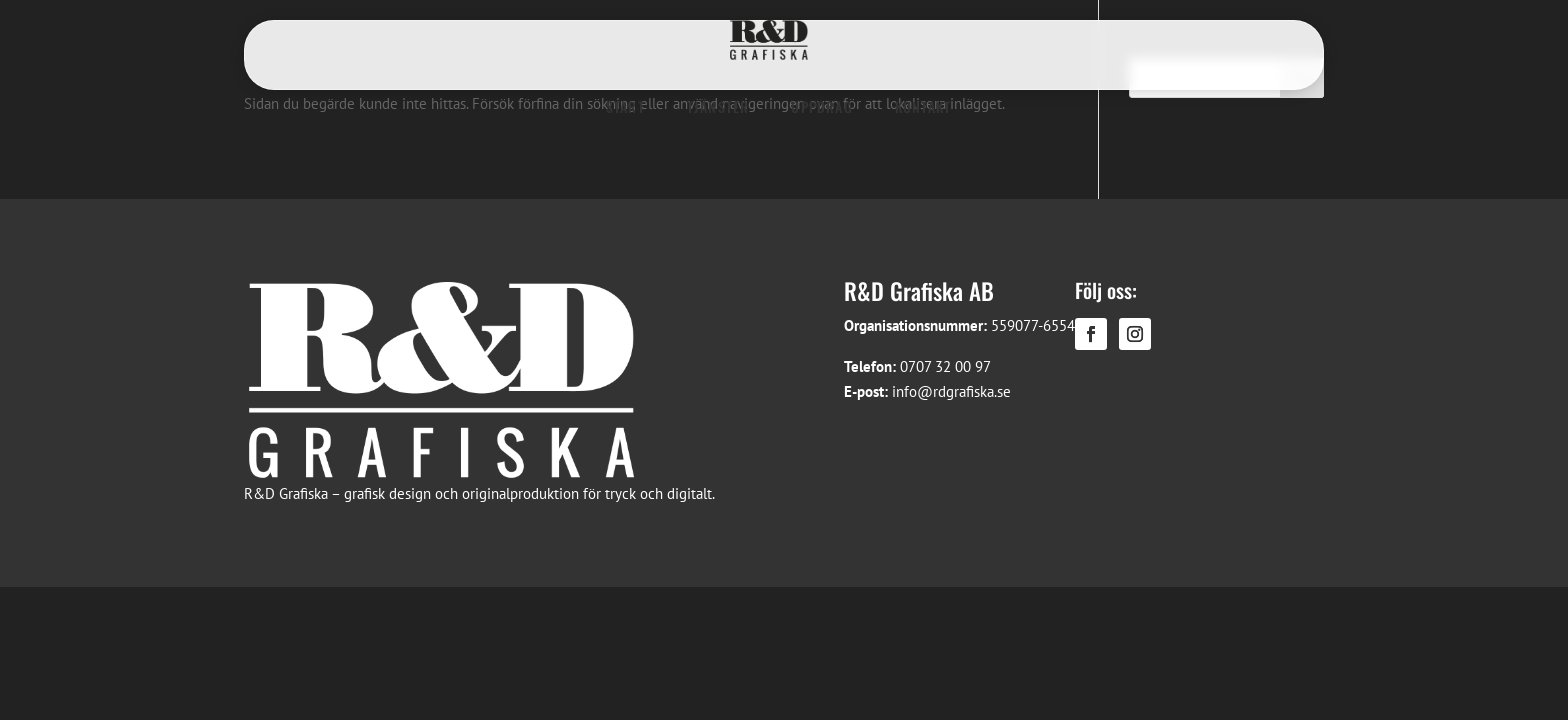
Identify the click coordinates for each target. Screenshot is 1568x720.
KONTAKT (923, 106)
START (625, 106)
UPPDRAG (821, 106)
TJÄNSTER (718, 106)
